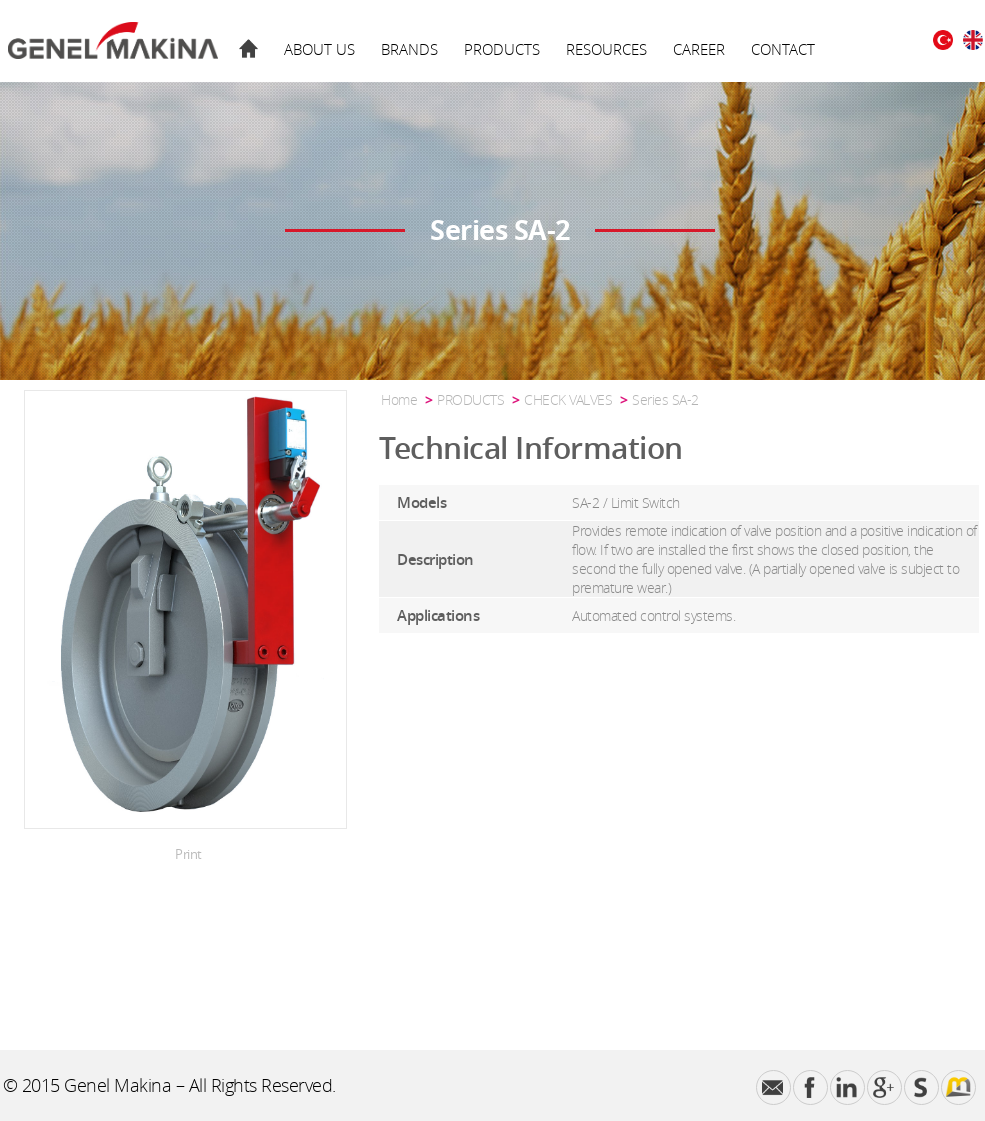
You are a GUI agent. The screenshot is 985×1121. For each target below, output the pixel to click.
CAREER (699, 49)
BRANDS (409, 49)
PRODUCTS (502, 49)
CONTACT (783, 49)
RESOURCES (606, 49)
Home (399, 399)
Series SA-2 (665, 399)
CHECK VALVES (568, 399)
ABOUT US (319, 49)
